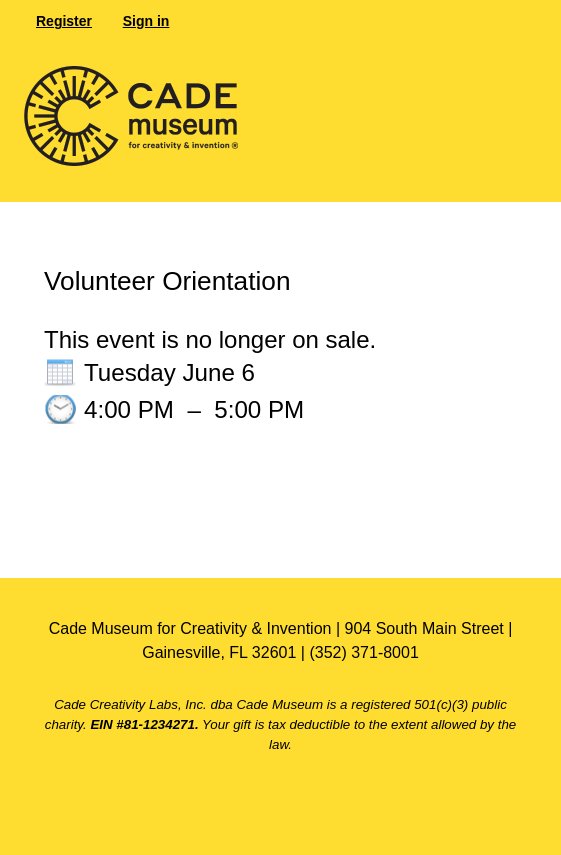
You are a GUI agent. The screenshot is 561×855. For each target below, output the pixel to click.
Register (64, 21)
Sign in (146, 21)
